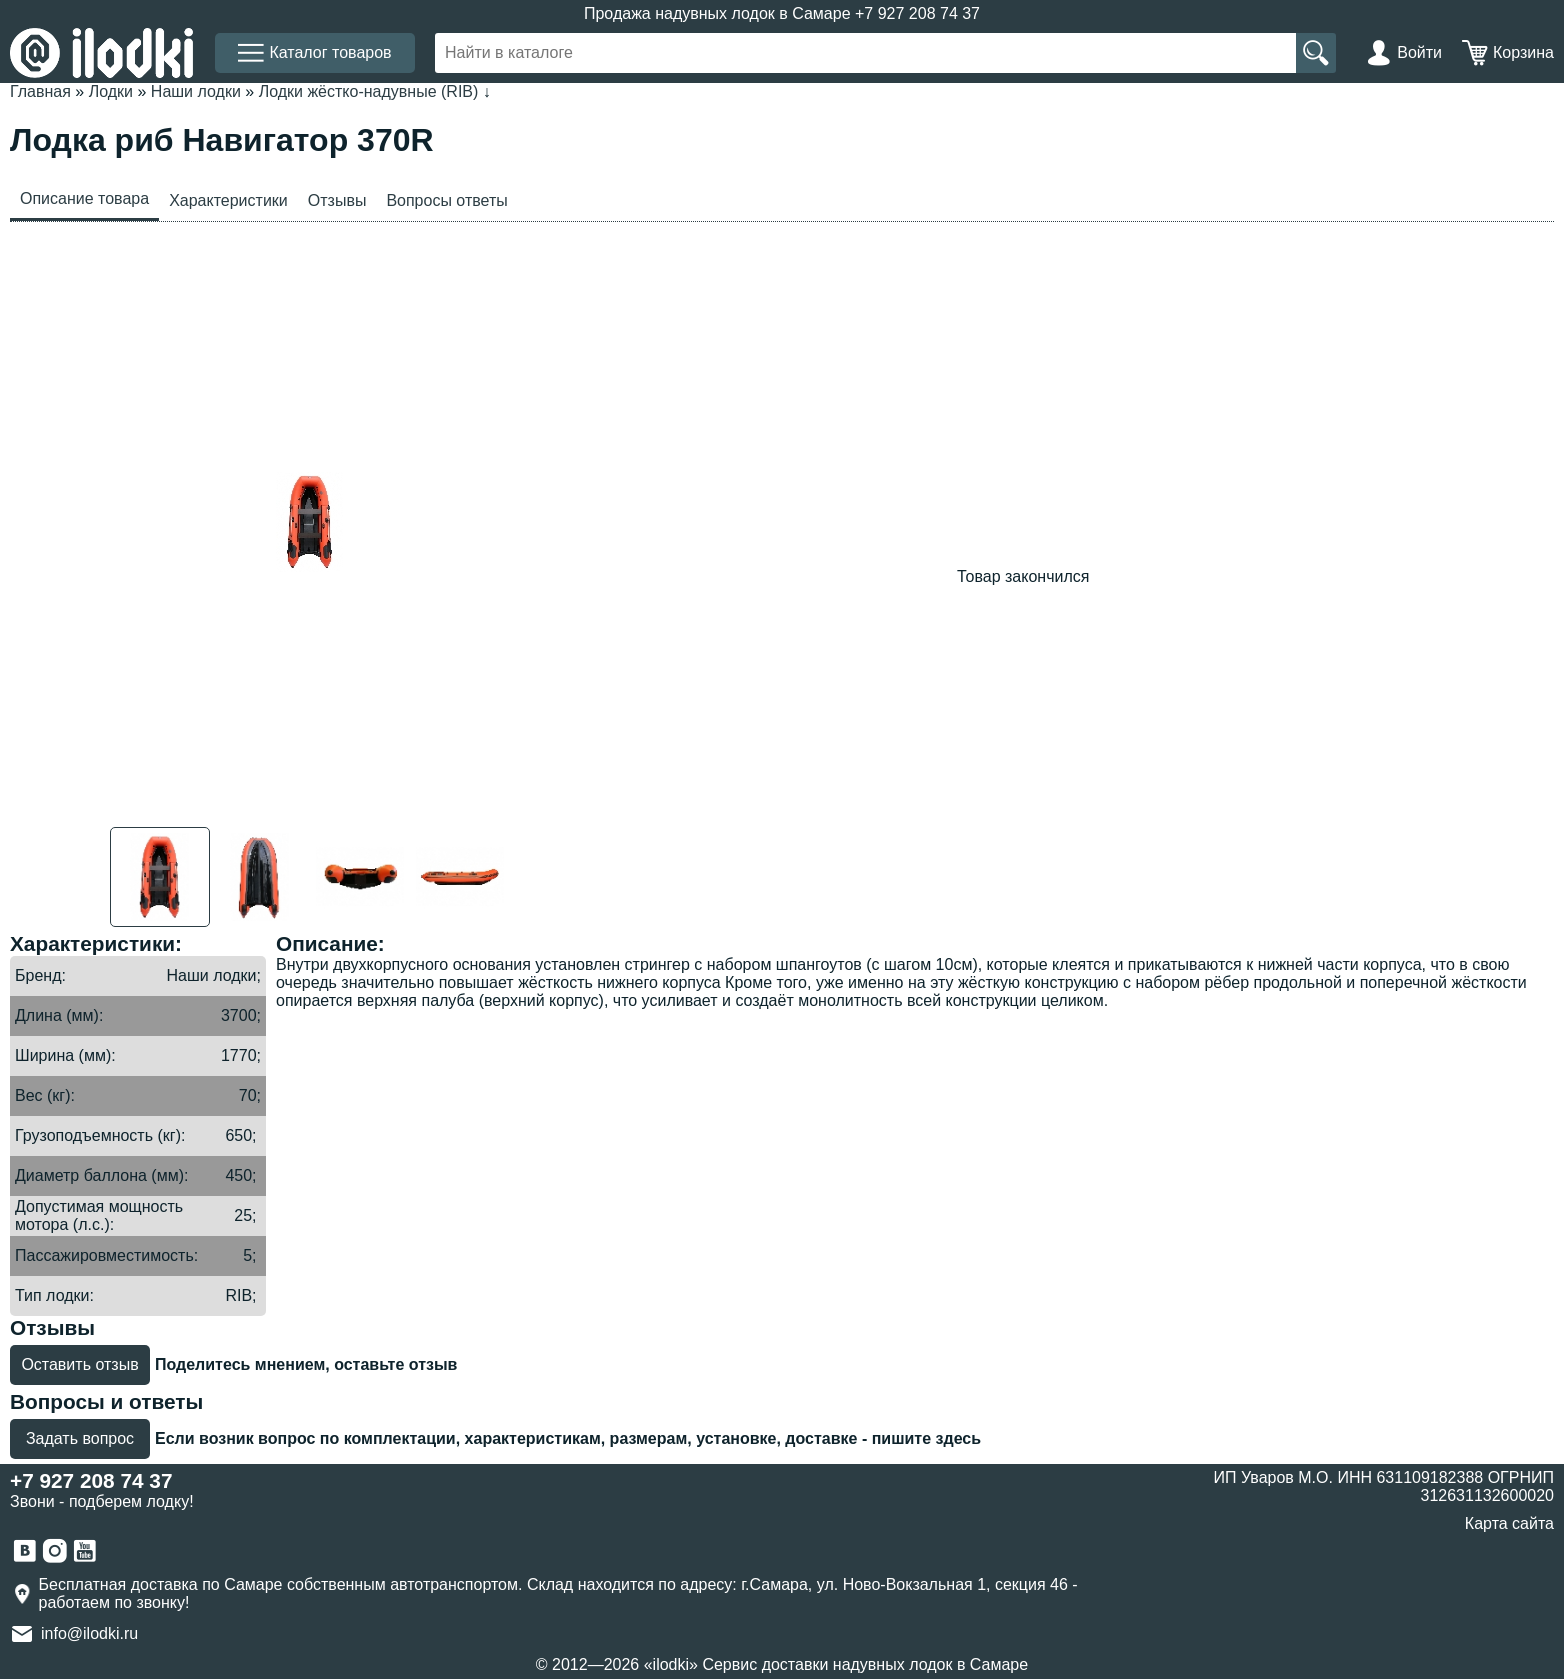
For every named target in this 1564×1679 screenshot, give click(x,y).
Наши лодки (196, 91)
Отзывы (337, 200)
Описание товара (84, 198)
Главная (40, 91)
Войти (1419, 52)
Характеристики (228, 200)
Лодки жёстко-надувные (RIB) (369, 91)
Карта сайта (1509, 1523)
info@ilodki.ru (89, 1633)
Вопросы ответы (446, 200)
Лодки (111, 91)
